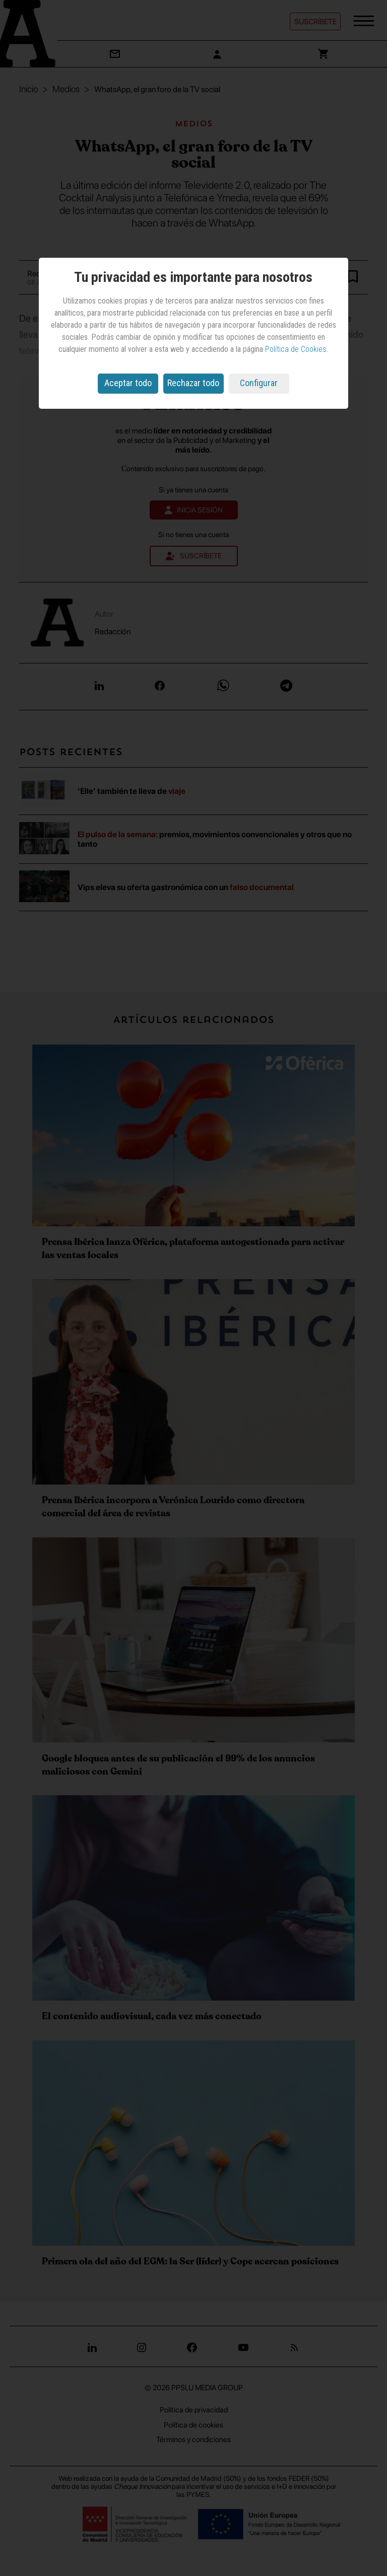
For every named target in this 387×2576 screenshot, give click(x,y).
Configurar (259, 383)
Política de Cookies (296, 349)
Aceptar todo (128, 383)
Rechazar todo (193, 383)
